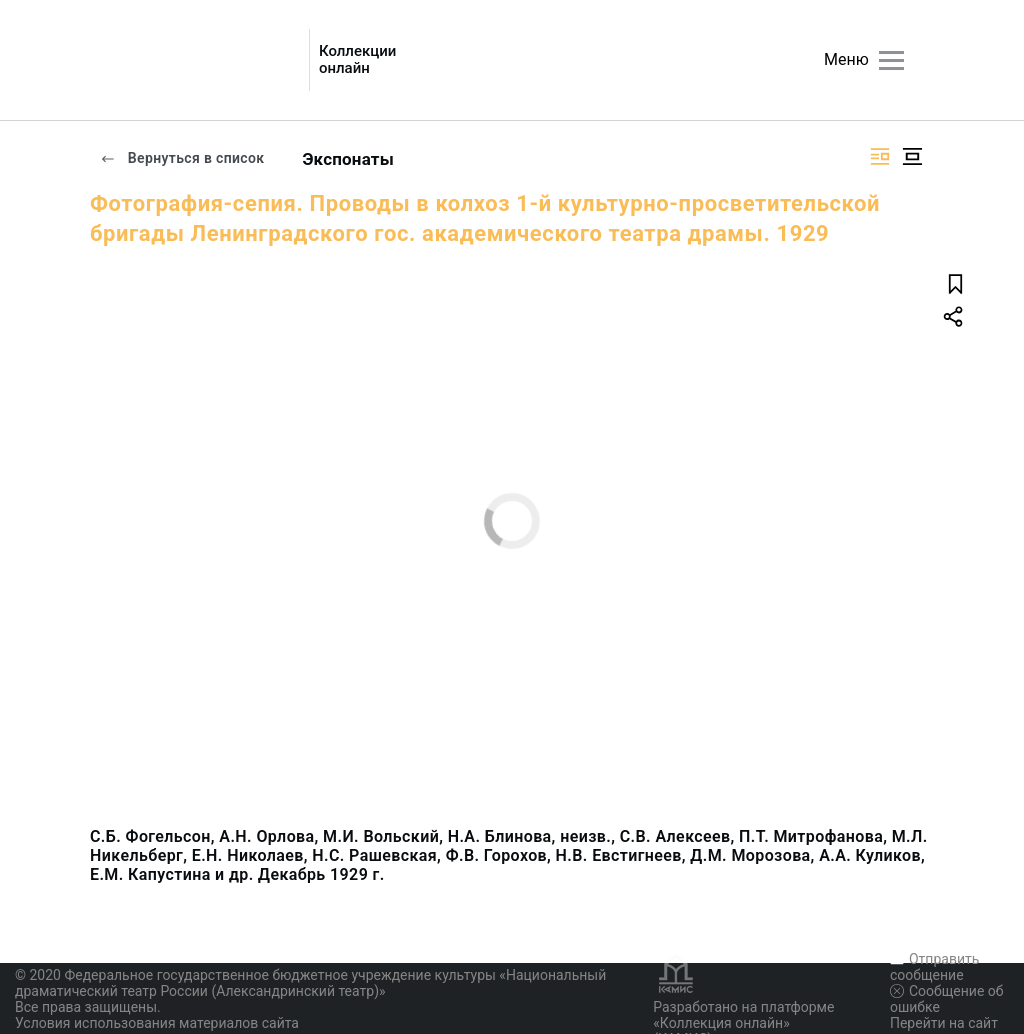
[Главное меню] (891, 60)
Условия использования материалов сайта (157, 1023)
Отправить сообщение (934, 967)
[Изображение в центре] (912, 156)
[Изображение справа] (880, 156)
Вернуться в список (182, 158)
